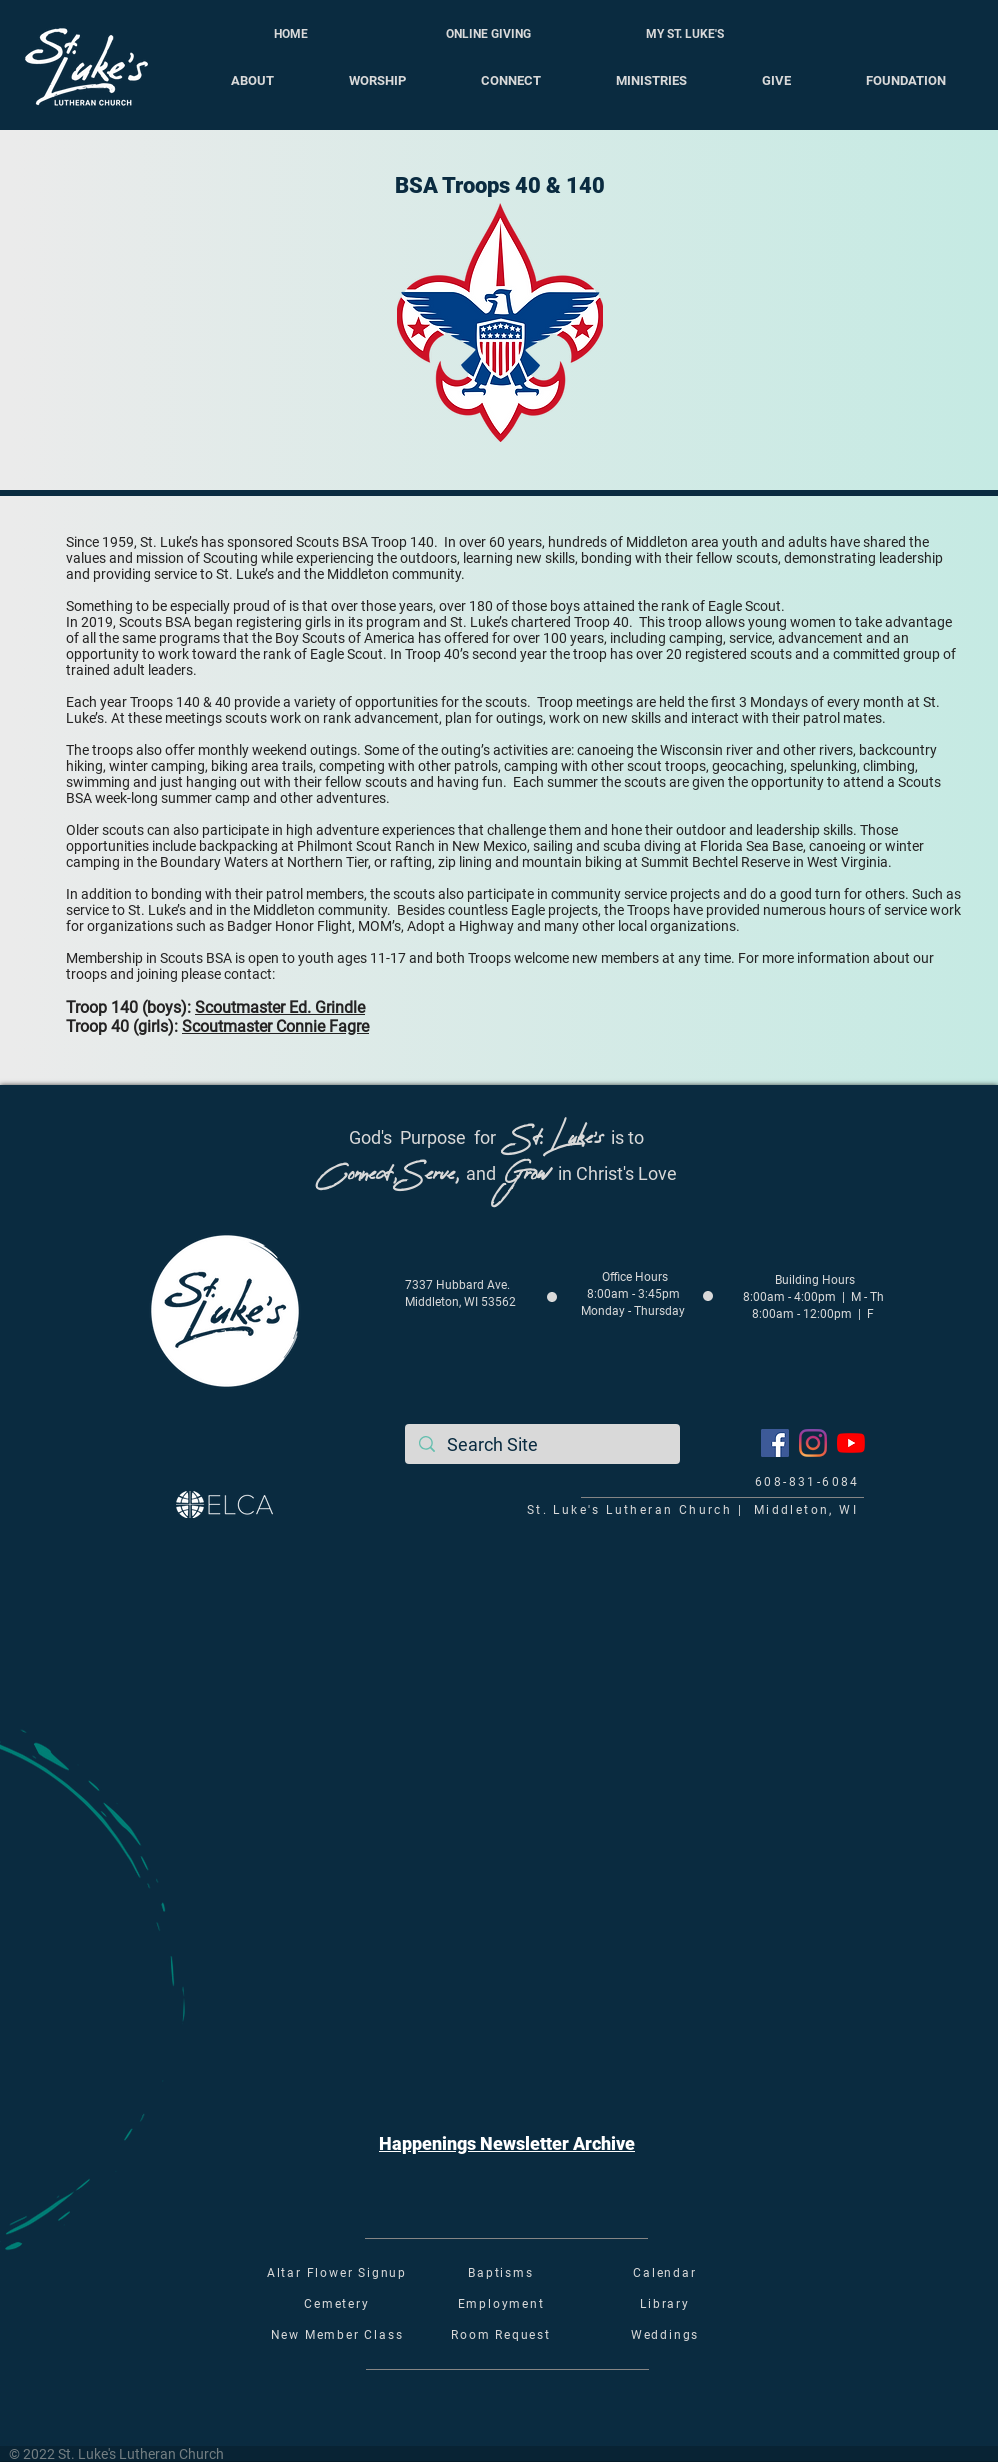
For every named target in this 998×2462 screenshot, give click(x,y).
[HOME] (291, 34)
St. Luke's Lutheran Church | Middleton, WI (692, 1510)
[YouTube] (851, 1443)
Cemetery (336, 2304)
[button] (507, 2143)
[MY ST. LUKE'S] (685, 34)
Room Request (501, 2335)
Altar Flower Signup (337, 2273)
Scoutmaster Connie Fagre (275, 1026)
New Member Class (337, 2335)
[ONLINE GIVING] (488, 34)
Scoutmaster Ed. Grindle (280, 1007)
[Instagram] (813, 1443)
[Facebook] (775, 1443)
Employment (501, 2304)
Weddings (665, 2335)
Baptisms (500, 2273)
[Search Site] (542, 1444)
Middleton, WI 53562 (460, 1302)
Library (665, 2304)
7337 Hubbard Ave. (457, 1285)
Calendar (664, 2273)
